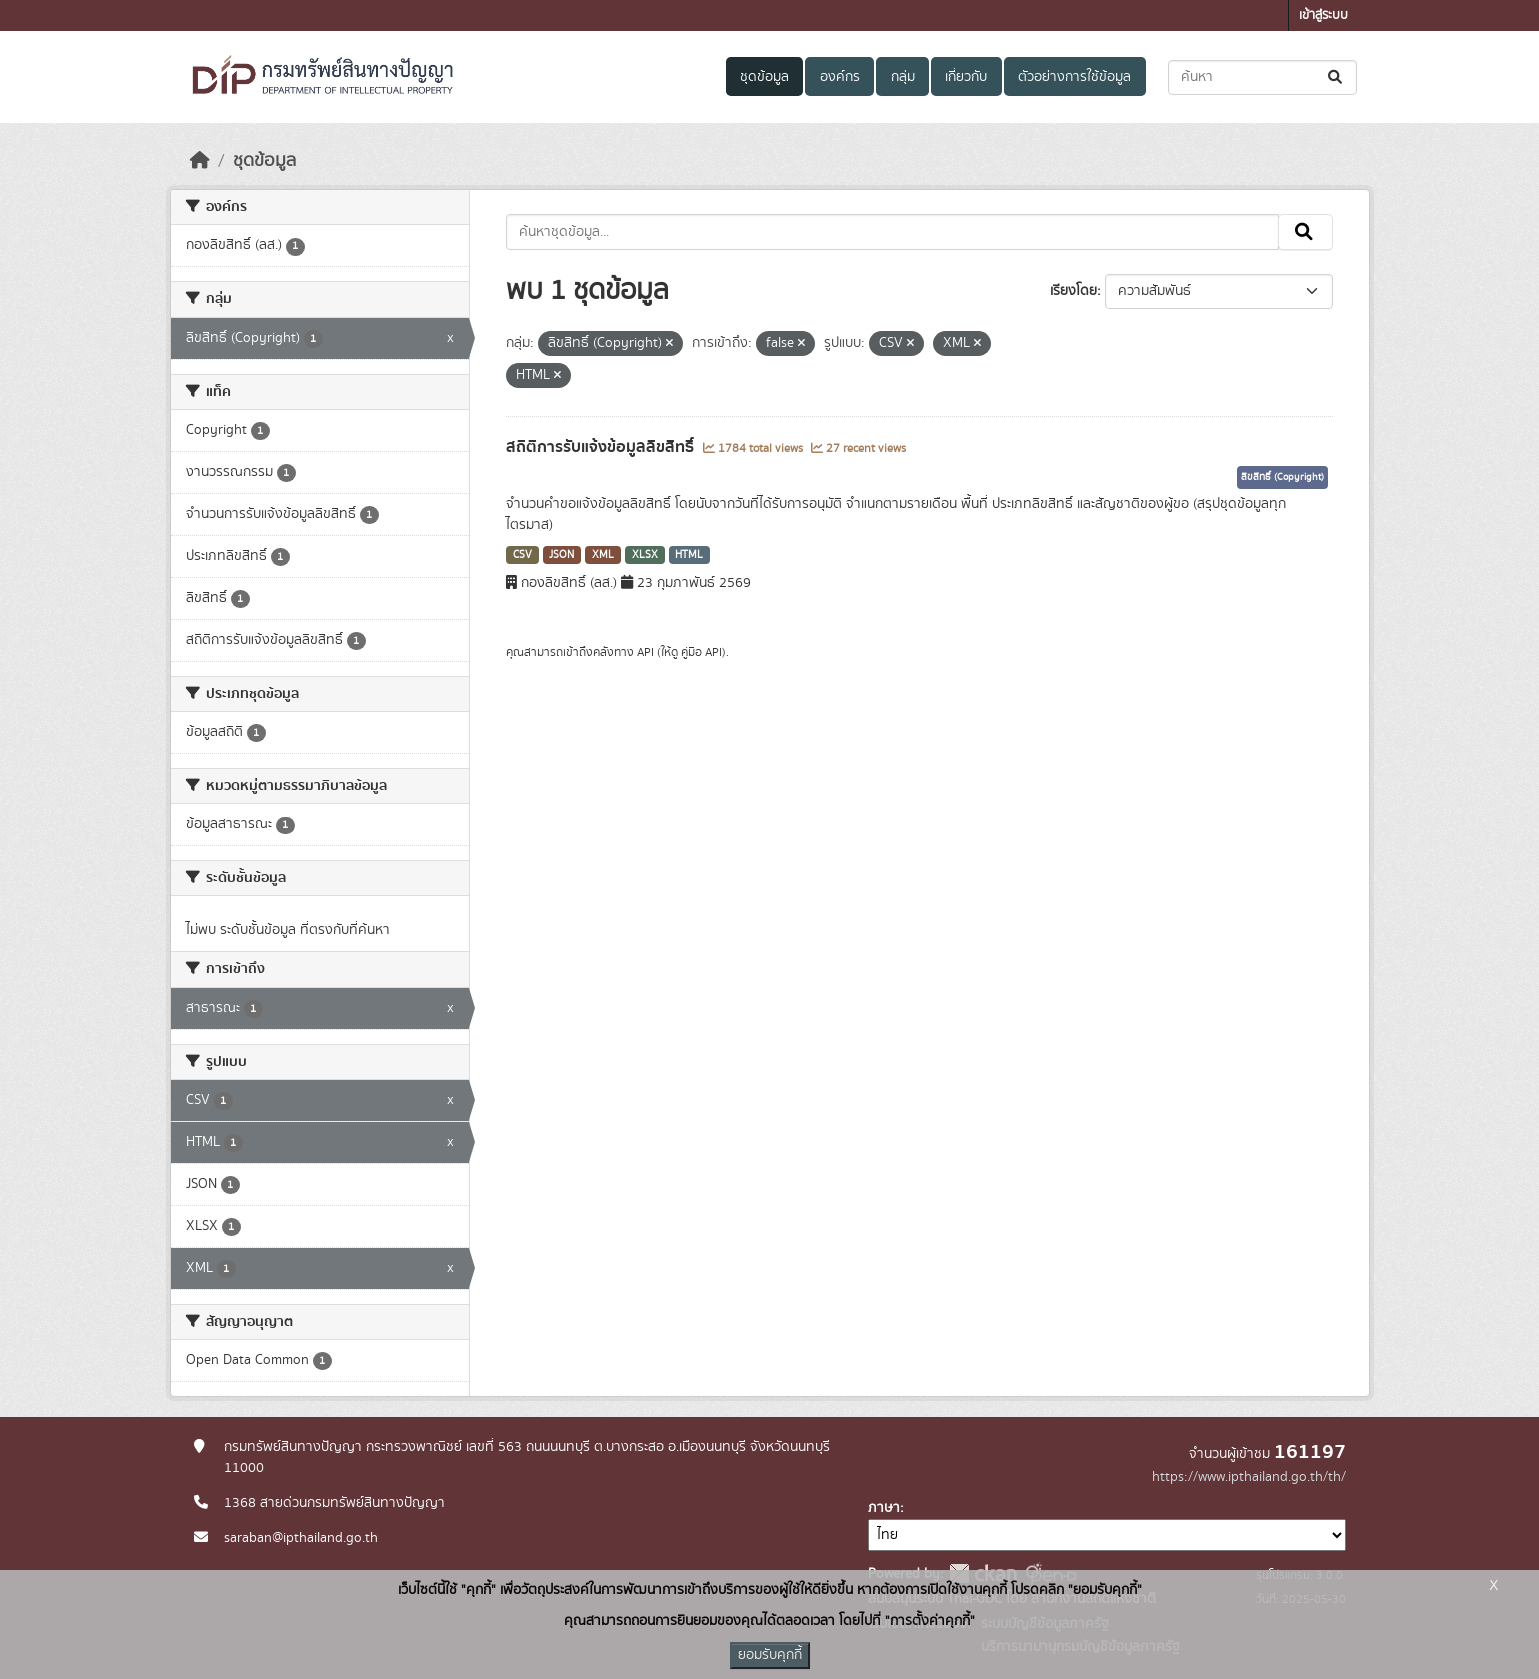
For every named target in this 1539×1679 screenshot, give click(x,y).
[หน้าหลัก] (200, 161)
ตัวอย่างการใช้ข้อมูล (1074, 77)
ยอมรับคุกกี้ (770, 1655)
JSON (561, 555)
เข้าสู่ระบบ (1323, 15)
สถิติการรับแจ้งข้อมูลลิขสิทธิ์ (602, 447)
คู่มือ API (701, 652)
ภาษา (884, 1508)
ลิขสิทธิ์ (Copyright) (1282, 477)
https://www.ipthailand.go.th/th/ (1249, 1477)
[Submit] (1336, 77)
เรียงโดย (1073, 291)
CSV (522, 555)
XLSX (645, 555)
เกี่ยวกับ (966, 77)
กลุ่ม (903, 77)
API (645, 652)
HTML (689, 555)
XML (603, 555)
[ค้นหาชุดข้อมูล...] (1262, 77)
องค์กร (840, 77)
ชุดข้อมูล (764, 77)
